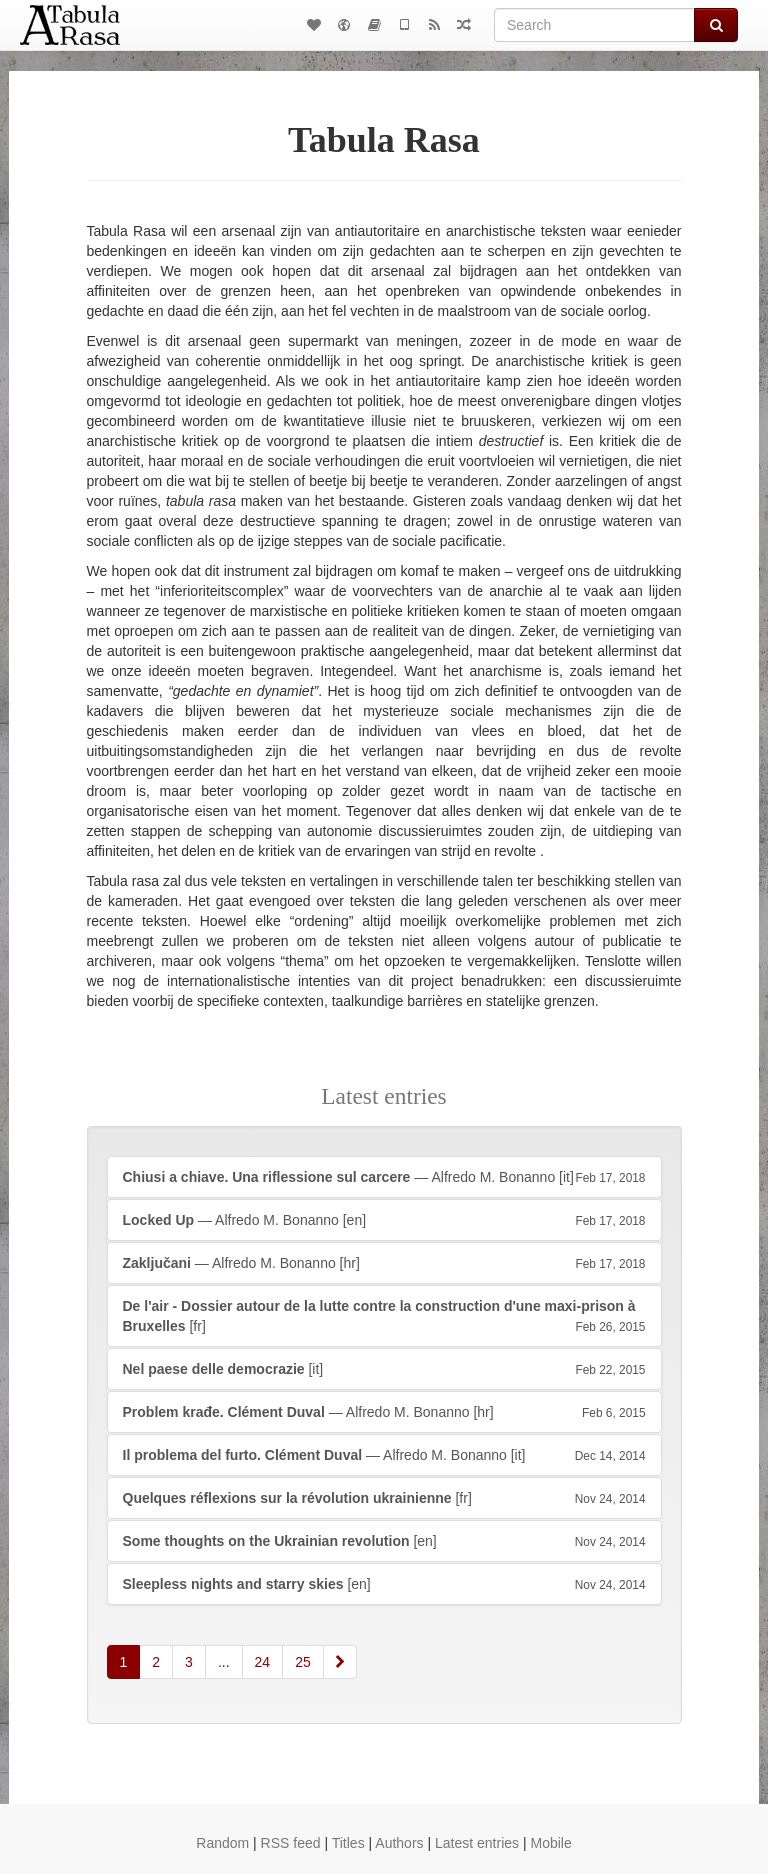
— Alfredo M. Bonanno (384, 1177)
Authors (399, 1843)
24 (263, 1662)
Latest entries (477, 1843)
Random (222, 1843)
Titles (348, 1843)
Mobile (550, 1843)
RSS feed (291, 1843)
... (224, 1662)
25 (303, 1662)
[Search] (594, 25)
